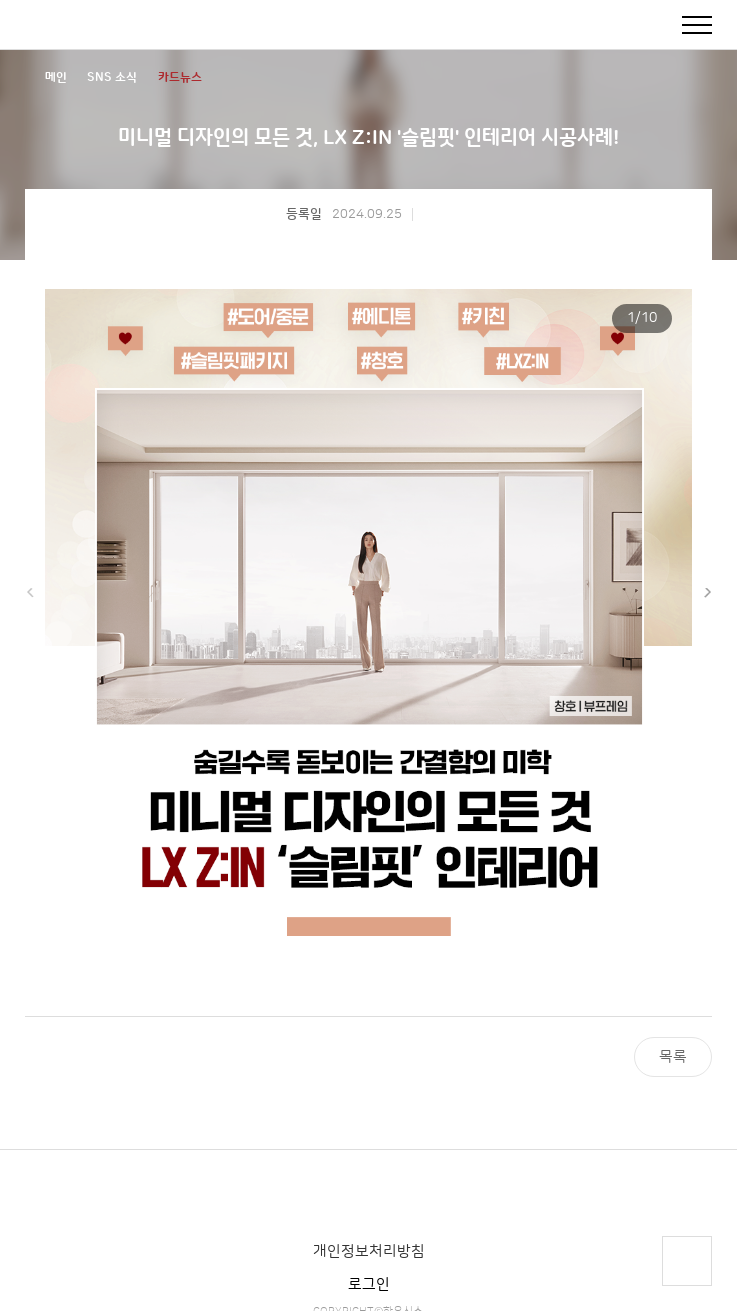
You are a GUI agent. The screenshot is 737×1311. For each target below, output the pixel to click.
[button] (707, 593)
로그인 (369, 1284)
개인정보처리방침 (369, 1251)
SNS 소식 (112, 77)
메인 (56, 77)
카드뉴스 (180, 77)
